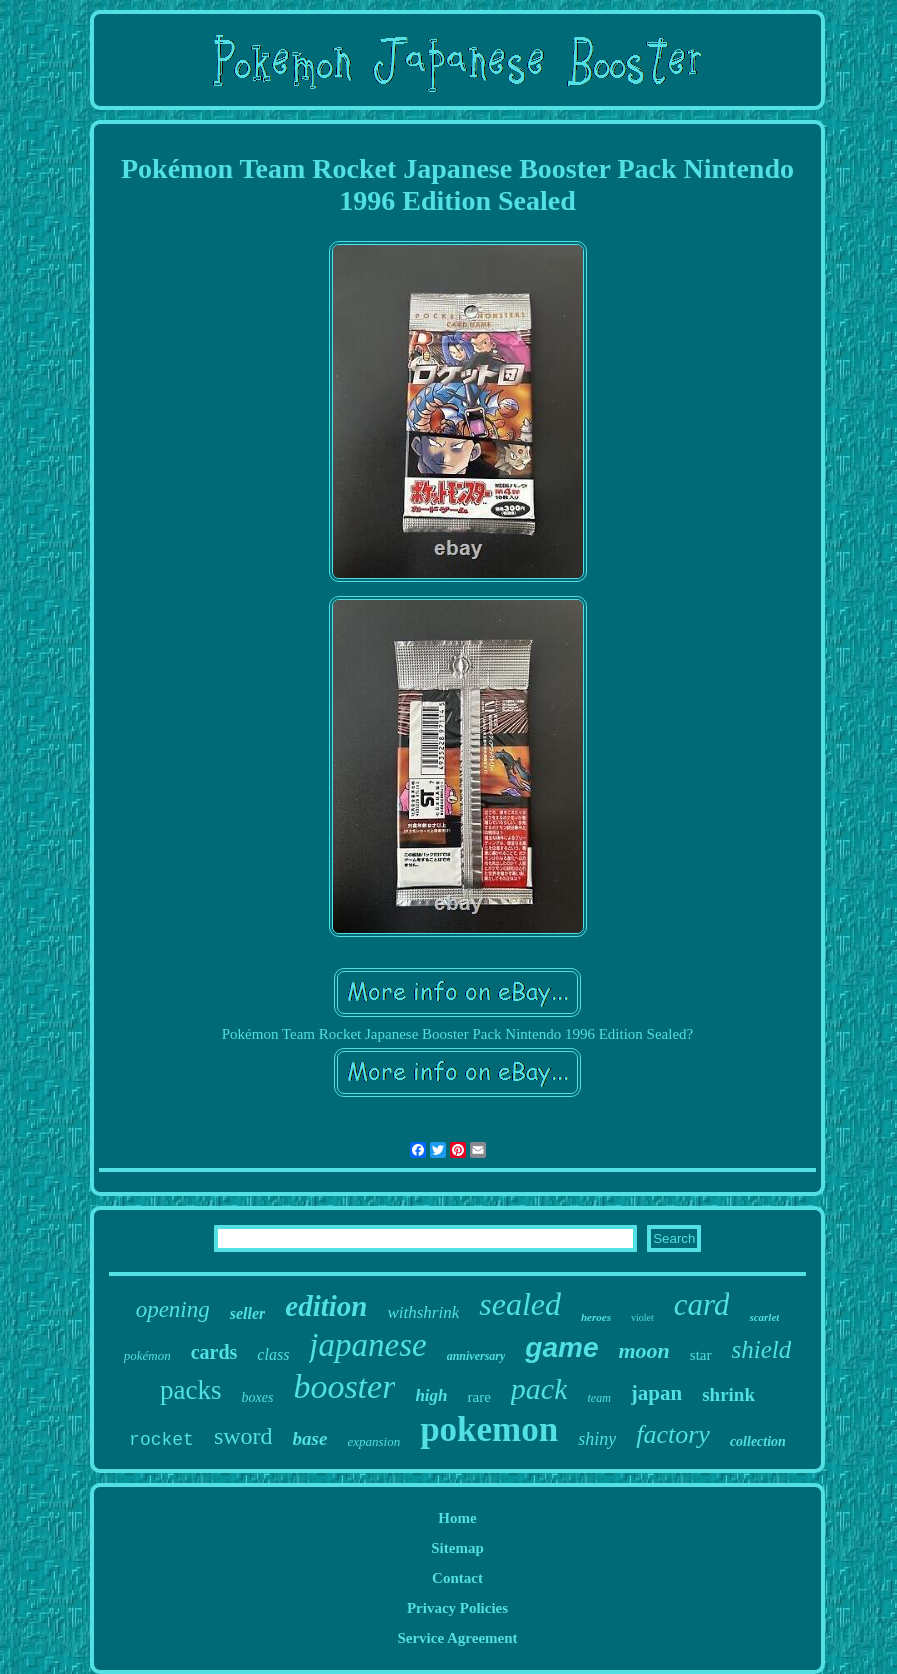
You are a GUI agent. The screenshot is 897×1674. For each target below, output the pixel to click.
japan (656, 1393)
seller (248, 1313)
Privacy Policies (457, 1608)
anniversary (476, 1356)
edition (326, 1306)
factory (673, 1434)
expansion (373, 1441)
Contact (457, 1578)
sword (243, 1436)
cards (214, 1352)
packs (190, 1390)
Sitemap (457, 1548)
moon (644, 1350)
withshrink (423, 1312)
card (702, 1304)
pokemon (489, 1429)
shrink (728, 1394)
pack (539, 1388)
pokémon (147, 1355)
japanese (367, 1345)
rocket (161, 1440)
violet (642, 1317)
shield (762, 1349)
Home (457, 1518)
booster (344, 1386)
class (273, 1354)
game (561, 1347)
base (310, 1438)
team (598, 1398)
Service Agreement (457, 1638)
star (701, 1355)
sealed (520, 1304)
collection (758, 1441)
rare (479, 1397)
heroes (596, 1317)
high (431, 1395)
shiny (597, 1439)
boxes (258, 1397)
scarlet (764, 1317)
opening (173, 1309)
